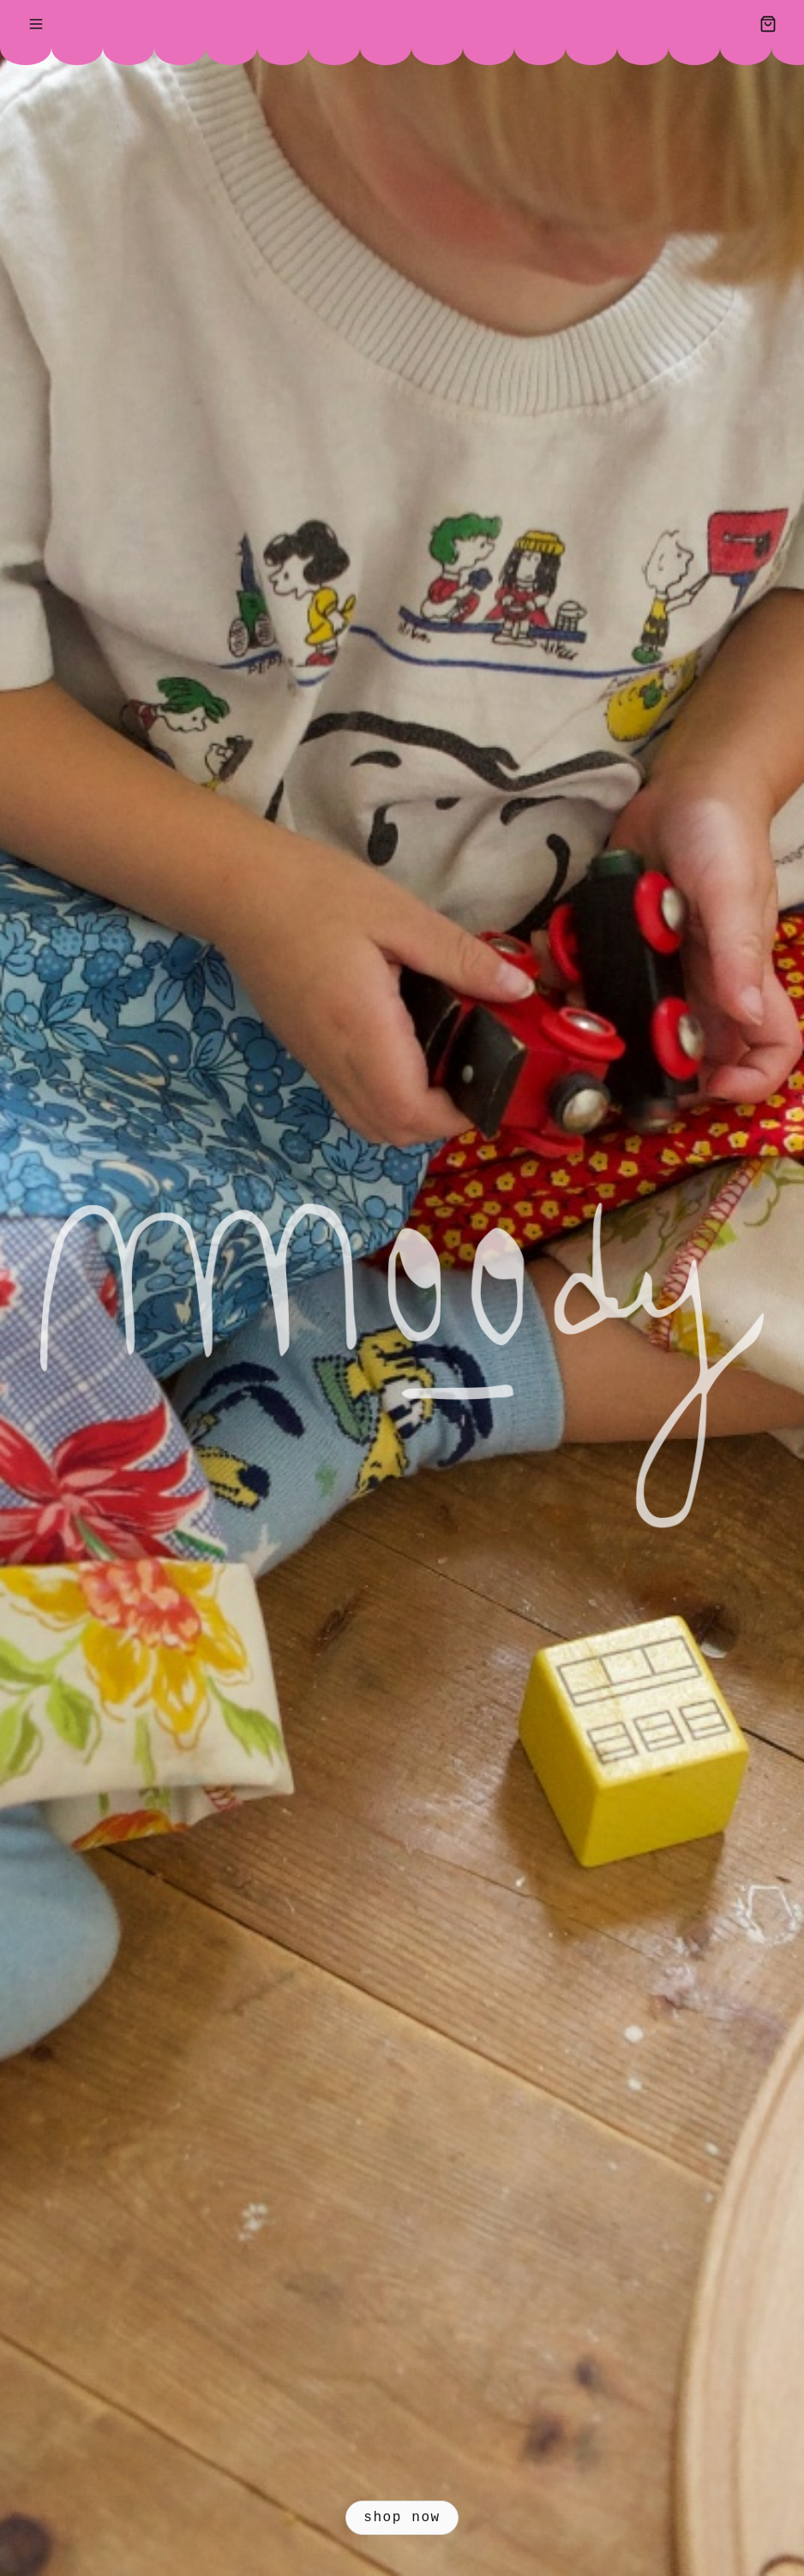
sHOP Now (402, 2517)
